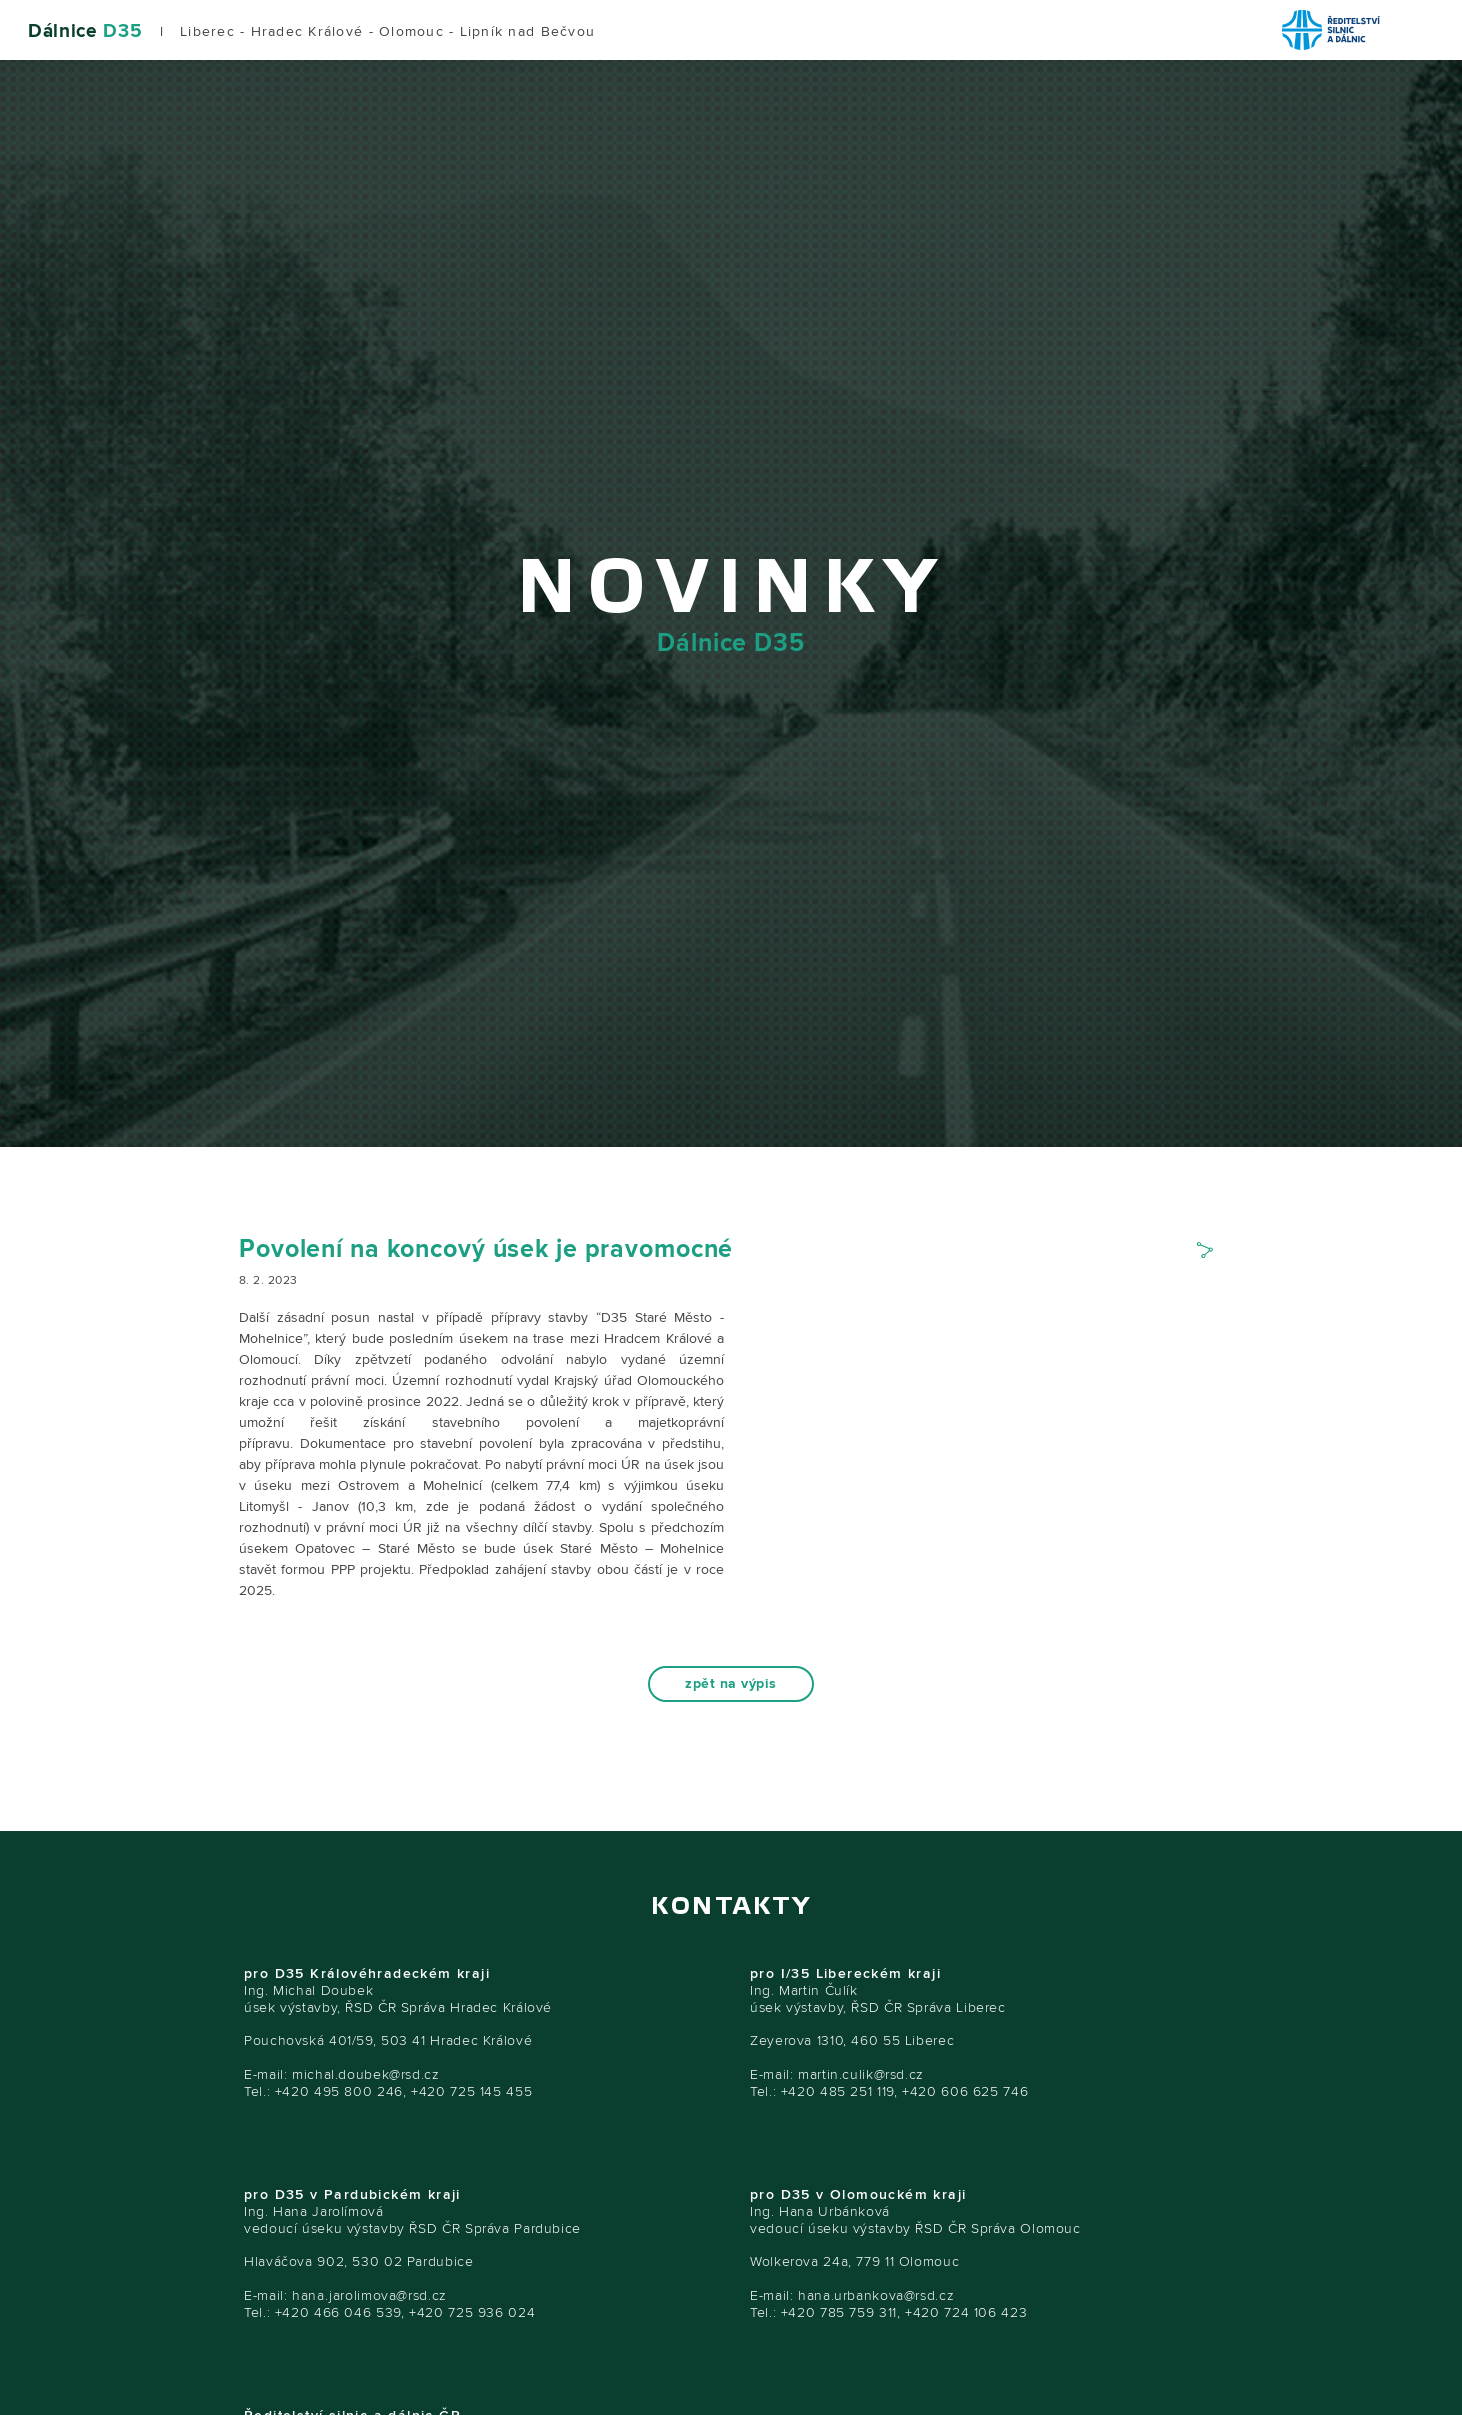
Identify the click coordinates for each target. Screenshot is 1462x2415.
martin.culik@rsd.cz (861, 2074)
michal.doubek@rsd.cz (366, 2074)
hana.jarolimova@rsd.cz (369, 2295)
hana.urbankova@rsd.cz (876, 2295)
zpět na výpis (730, 1684)
